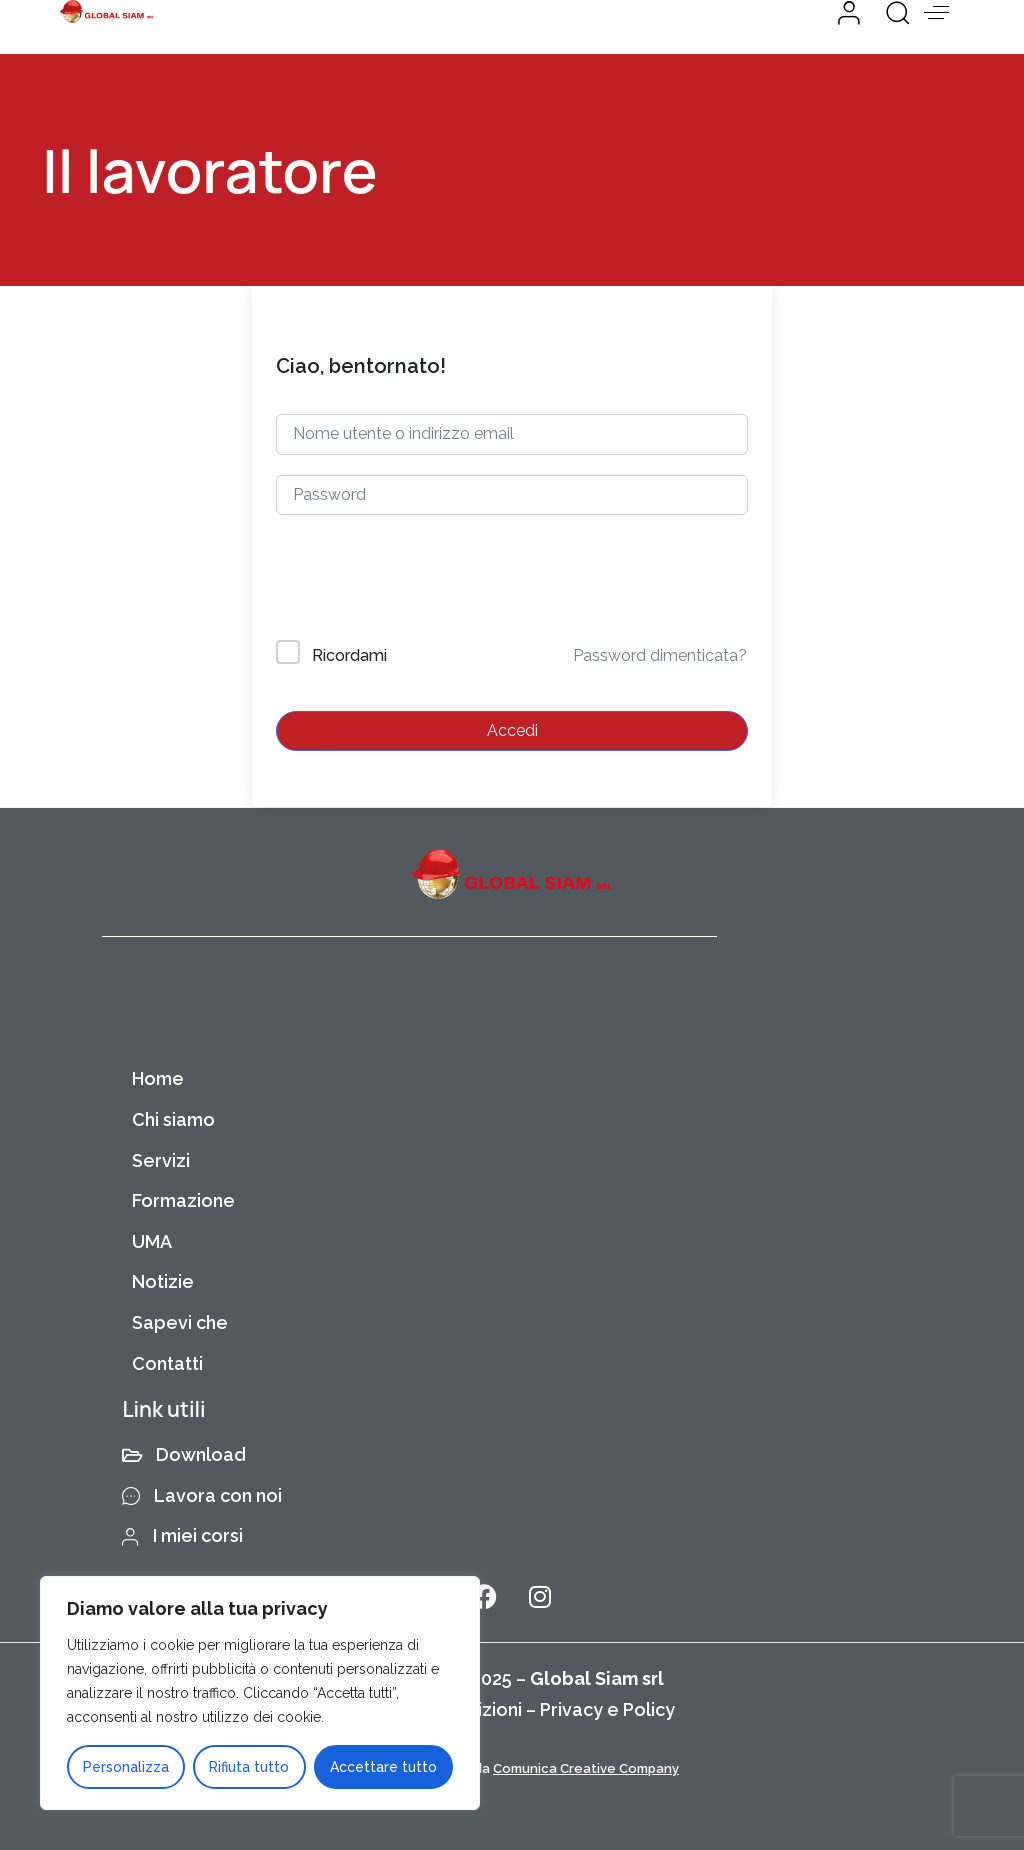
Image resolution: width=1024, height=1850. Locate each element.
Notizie (163, 1281)
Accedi (512, 730)
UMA (152, 1241)
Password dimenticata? (660, 655)
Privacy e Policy (607, 1709)
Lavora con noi (202, 1495)
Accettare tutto (383, 1767)
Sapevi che (180, 1322)
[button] (890, 12)
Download (184, 1454)
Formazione (183, 1200)
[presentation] (411, 581)
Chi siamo (173, 1119)
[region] (260, 1693)
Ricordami (349, 655)
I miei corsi (182, 1535)
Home (158, 1078)
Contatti (167, 1363)
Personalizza (126, 1767)
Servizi (161, 1160)
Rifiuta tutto (249, 1767)
